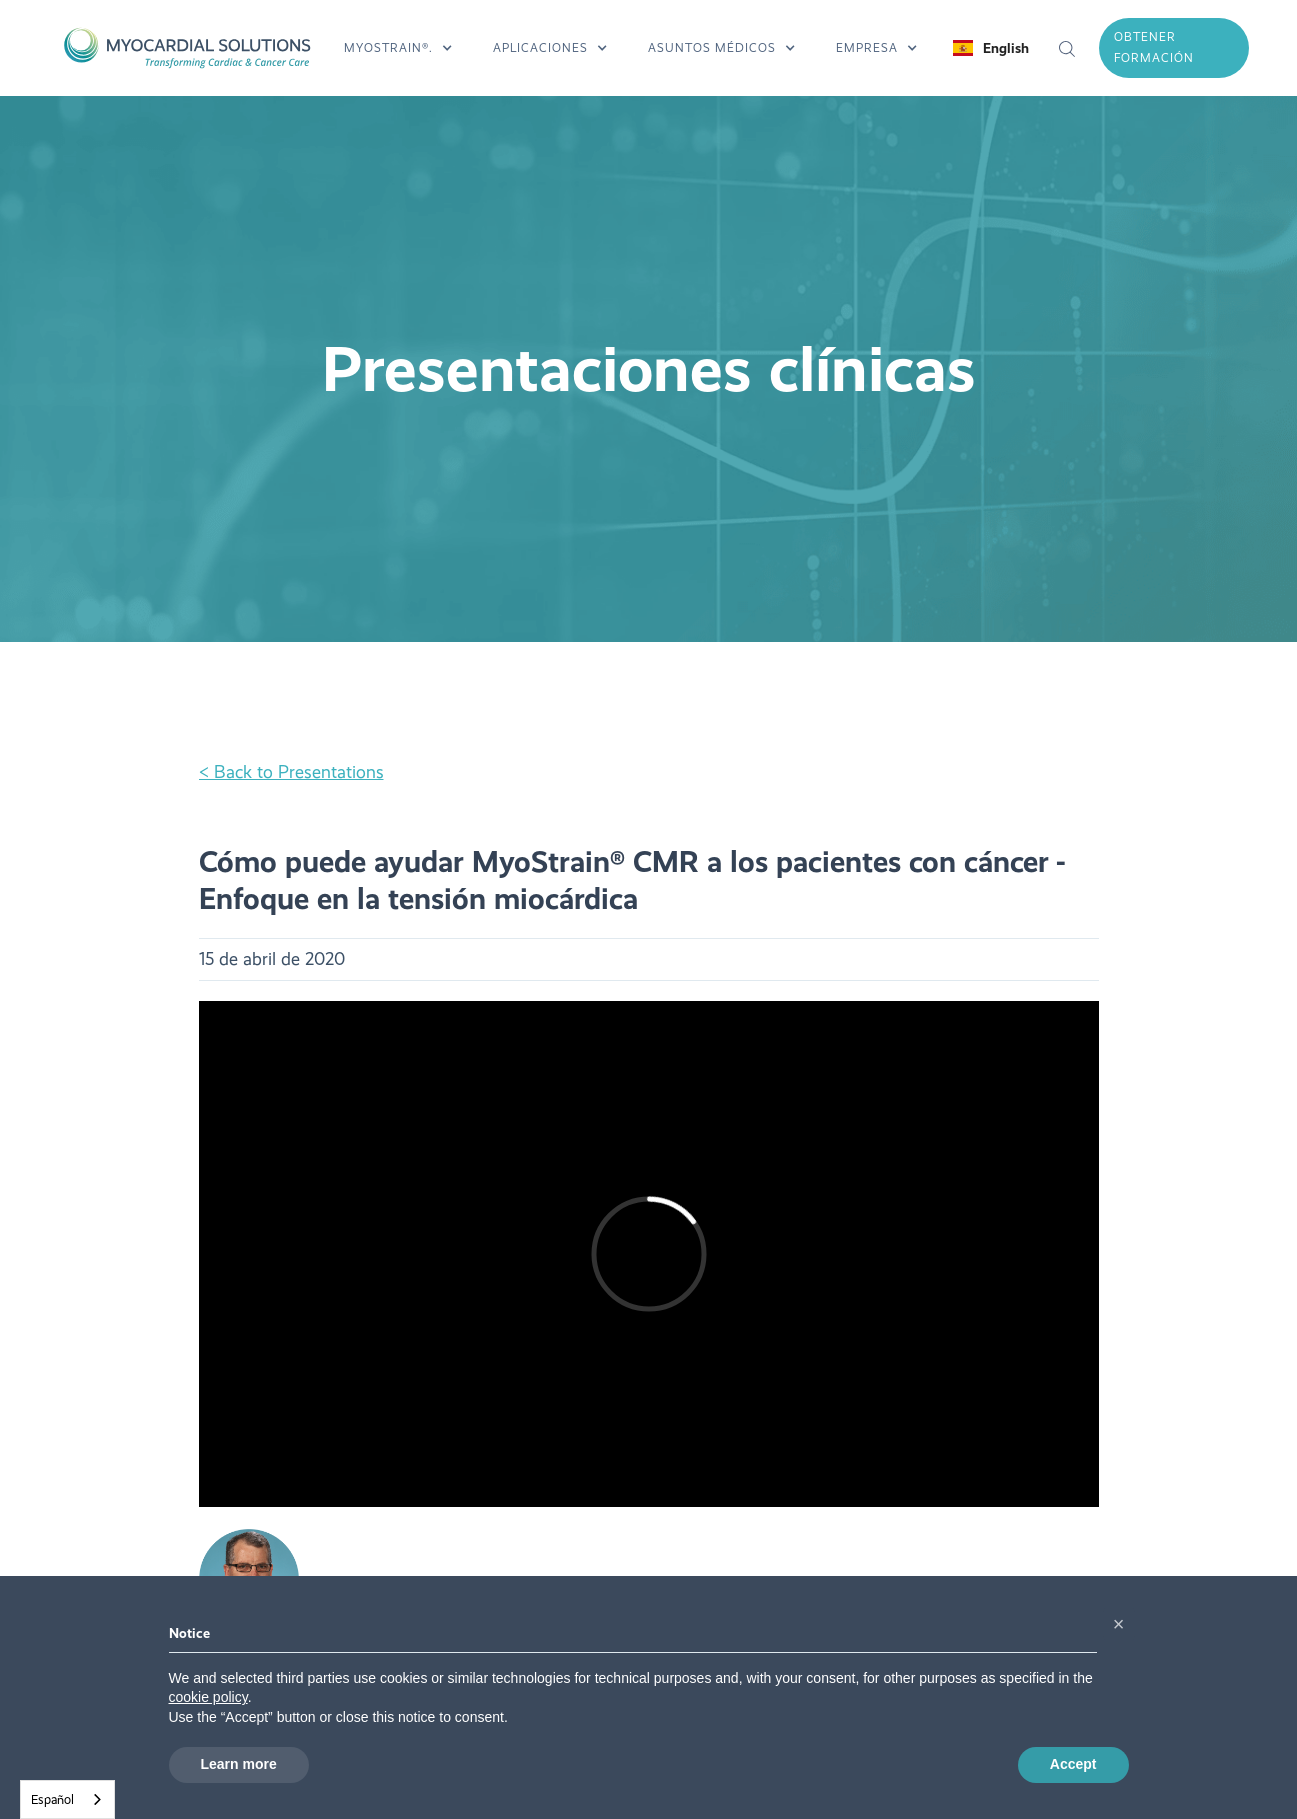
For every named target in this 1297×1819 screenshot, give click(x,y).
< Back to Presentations (291, 772)
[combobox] (67, 1799)
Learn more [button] (239, 1764)
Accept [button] (1073, 1764)
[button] (398, 48)
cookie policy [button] (208, 1697)
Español (52, 1799)
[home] (186, 48)
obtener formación (1154, 47)
